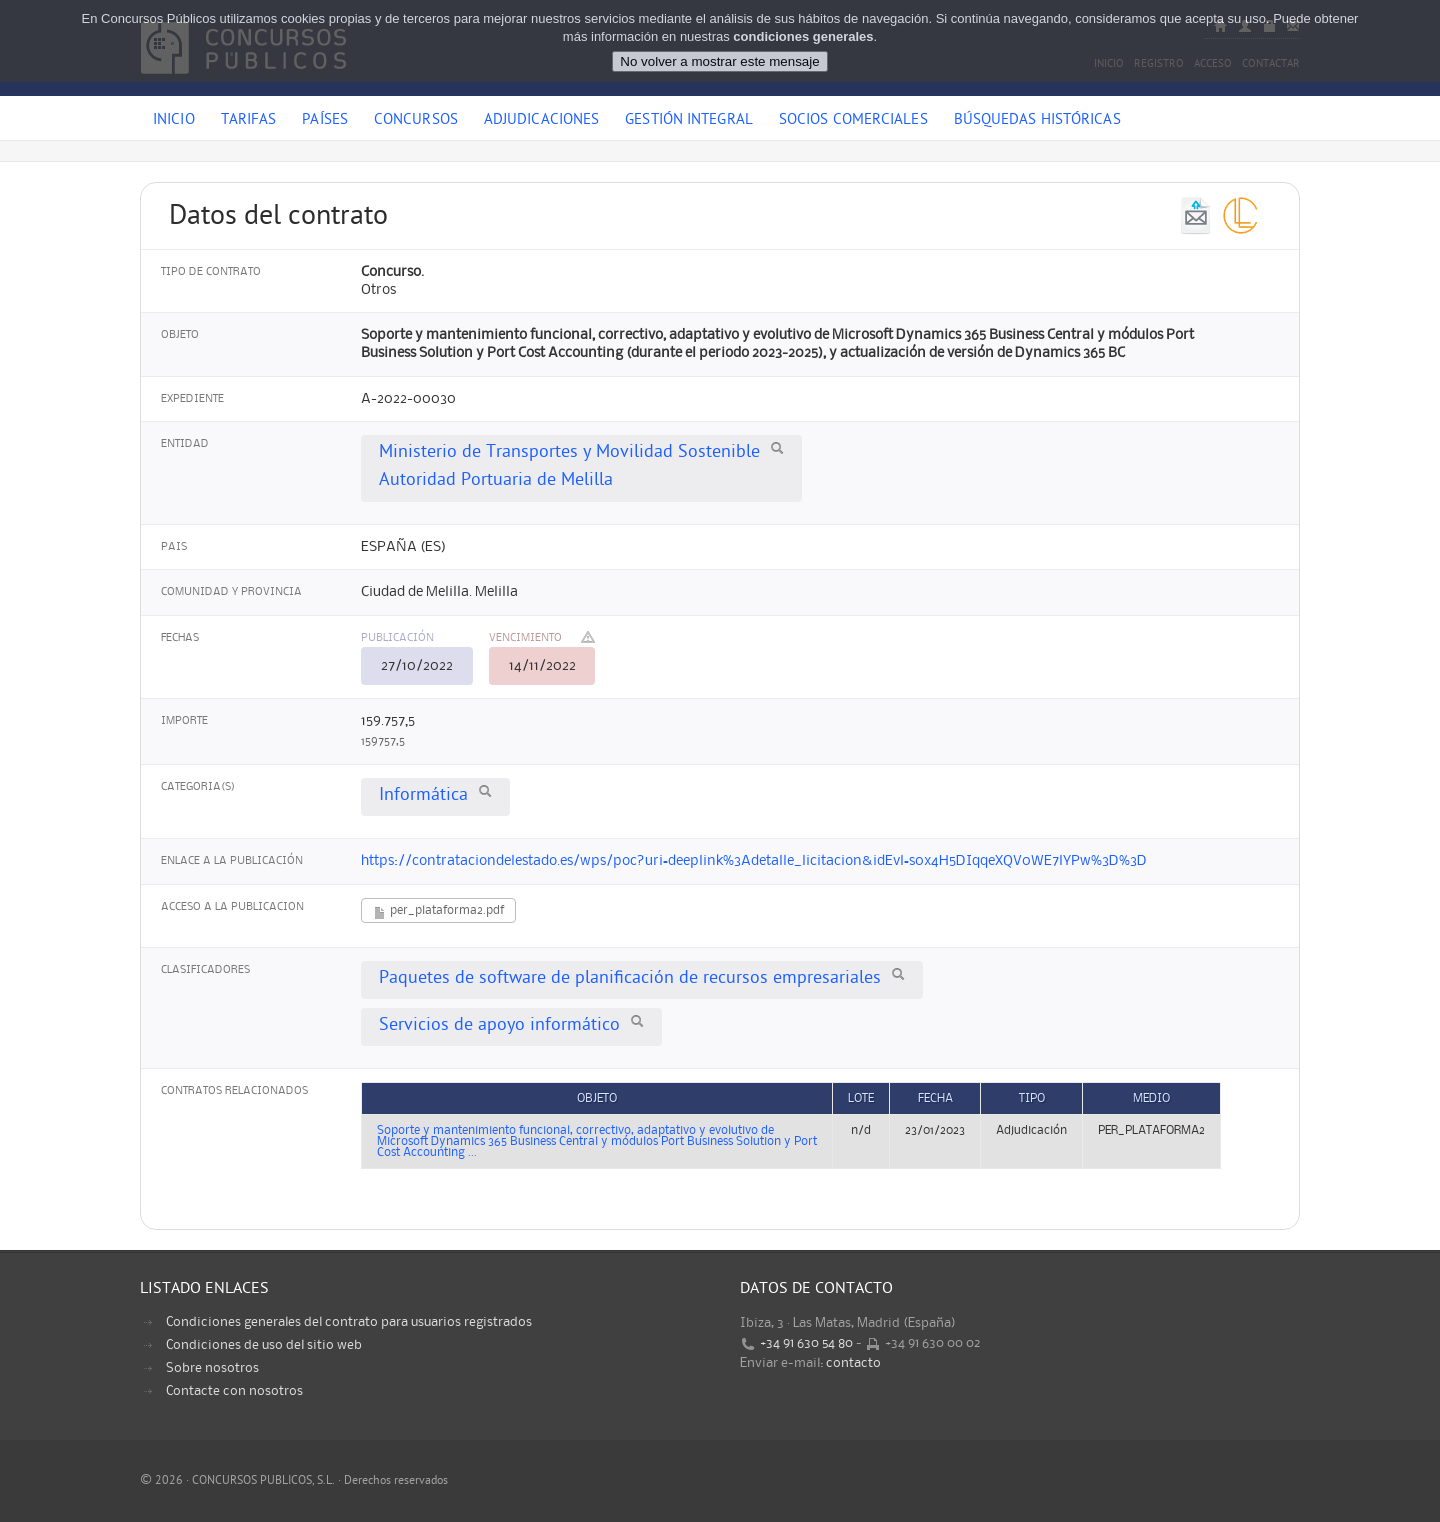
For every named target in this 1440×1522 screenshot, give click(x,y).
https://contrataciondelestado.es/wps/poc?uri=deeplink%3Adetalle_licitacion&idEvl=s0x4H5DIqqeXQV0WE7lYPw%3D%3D (754, 861)
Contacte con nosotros (234, 1391)
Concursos (416, 121)
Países (325, 121)
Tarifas (249, 121)
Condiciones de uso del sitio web (264, 1345)
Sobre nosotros (212, 1368)
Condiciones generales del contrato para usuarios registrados (349, 1322)
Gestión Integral (689, 121)
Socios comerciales (853, 121)
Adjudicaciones (541, 121)
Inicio (174, 121)
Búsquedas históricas (1037, 121)
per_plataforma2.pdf (438, 912)
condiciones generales (803, 36)
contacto (853, 1363)
